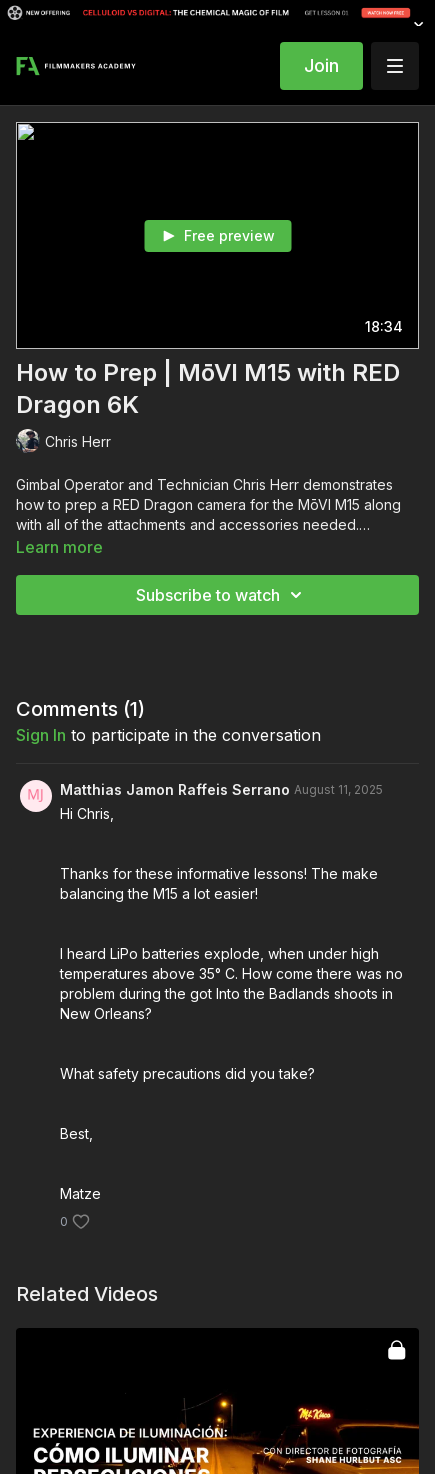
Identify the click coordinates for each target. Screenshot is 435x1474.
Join (321, 65)
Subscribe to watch (222, 595)
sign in (41, 735)
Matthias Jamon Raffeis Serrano (175, 789)
